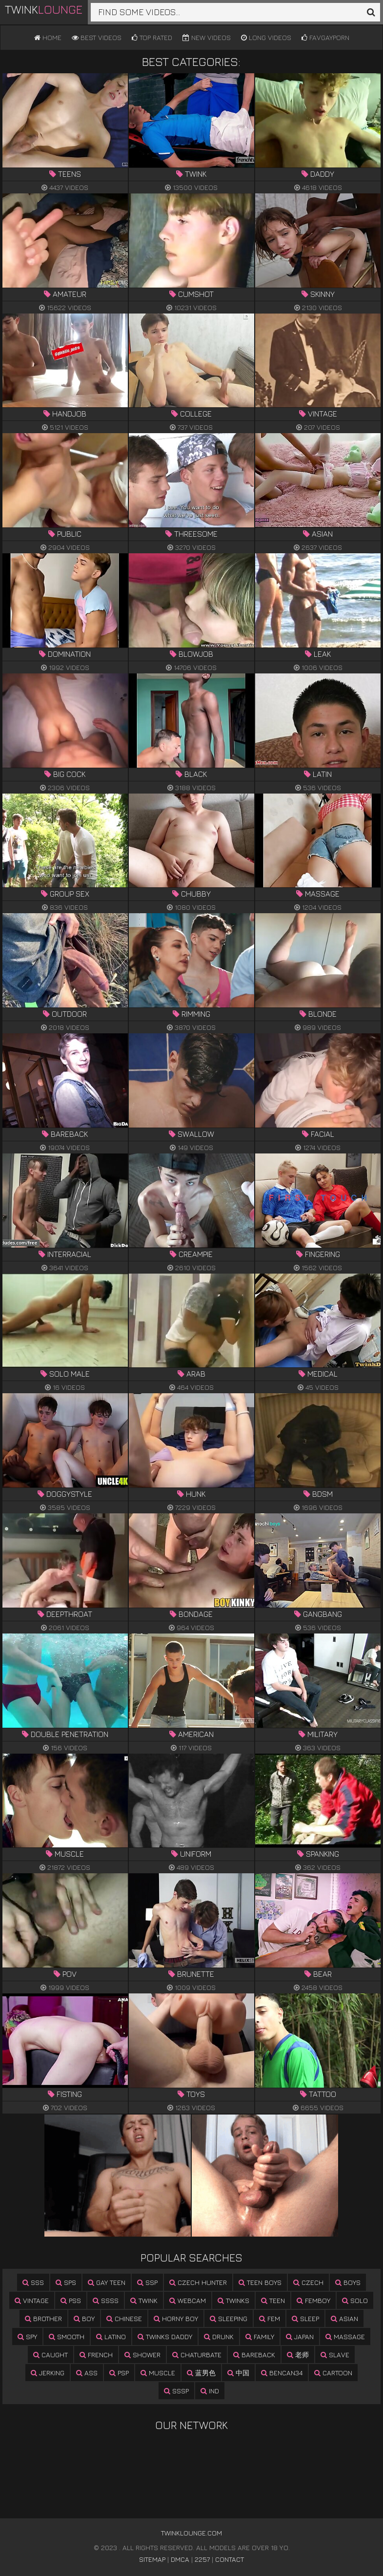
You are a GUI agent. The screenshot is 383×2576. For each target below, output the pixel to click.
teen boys (260, 2282)
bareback (254, 2354)
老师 (298, 2354)
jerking (47, 2372)
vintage (32, 2300)
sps (66, 2282)
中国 (238, 2372)
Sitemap (152, 2559)
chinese (124, 2318)
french (96, 2354)
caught (50, 2354)
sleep (305, 2318)
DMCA (180, 2559)
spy (27, 2336)
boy (84, 2318)
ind (210, 2391)
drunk (219, 2336)
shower (142, 2354)
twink (144, 2300)
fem (269, 2318)
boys (348, 2282)
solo (355, 2300)
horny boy (176, 2318)
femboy (313, 2300)
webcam (187, 2300)
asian (344, 2318)
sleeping (228, 2318)
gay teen (106, 2282)
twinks (233, 2300)
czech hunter (198, 2282)
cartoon (333, 2372)
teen (273, 2300)
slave (335, 2354)
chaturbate (197, 2354)
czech (308, 2282)
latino (111, 2336)
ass (87, 2372)
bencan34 (281, 2372)
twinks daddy (165, 2336)
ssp (147, 2282)
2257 (202, 2559)
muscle (158, 2372)
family (259, 2336)
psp (119, 2372)
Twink (43, 9)
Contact (229, 2559)
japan (300, 2336)
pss (70, 2300)
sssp (176, 2391)
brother (43, 2318)
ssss (106, 2300)
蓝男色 (201, 2372)
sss (33, 2282)
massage (345, 2336)
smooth (66, 2336)
